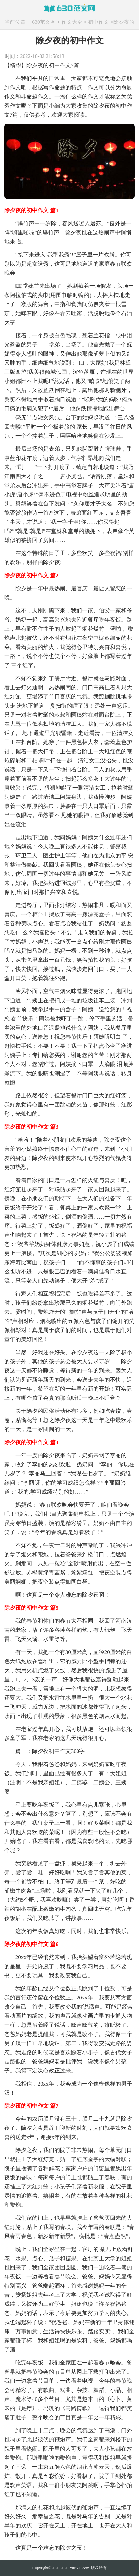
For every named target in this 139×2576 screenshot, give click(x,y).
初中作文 (98, 22)
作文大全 (71, 22)
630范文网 (44, 22)
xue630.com (79, 2568)
